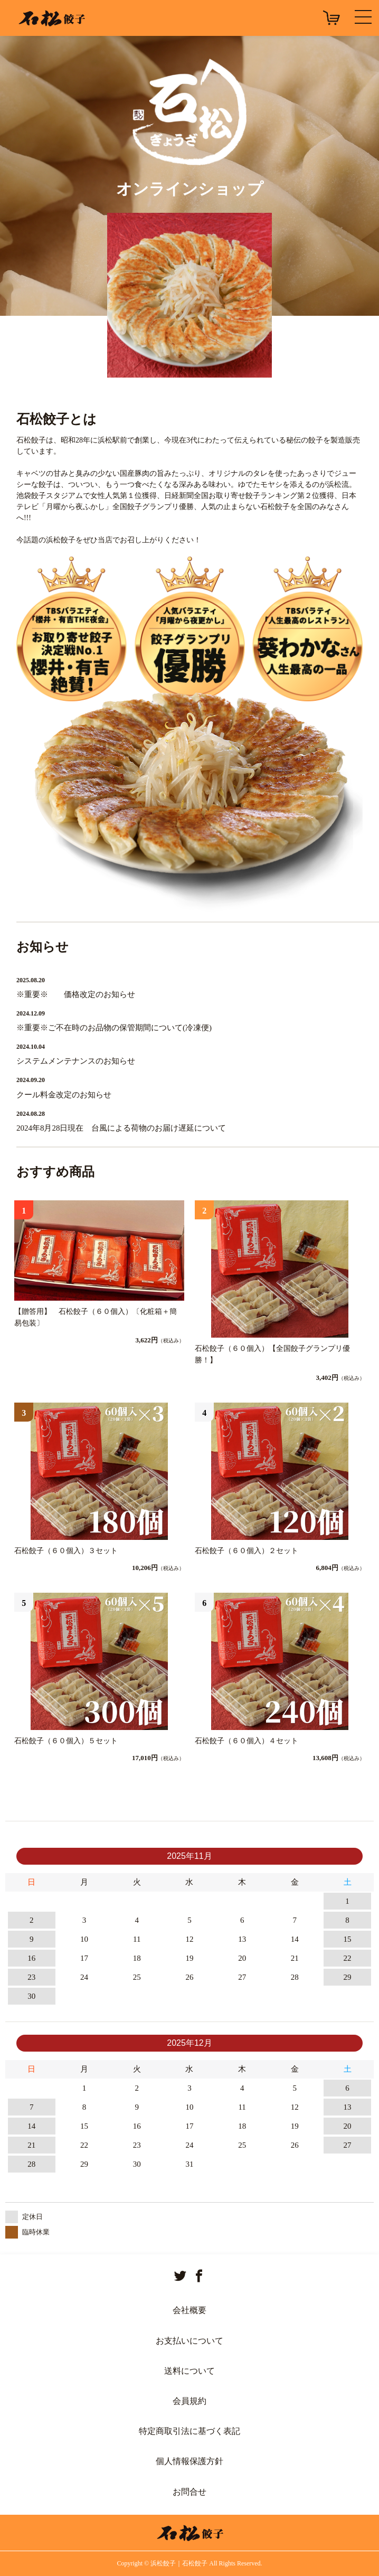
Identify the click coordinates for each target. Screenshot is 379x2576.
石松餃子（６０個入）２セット (246, 1551)
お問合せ (189, 2491)
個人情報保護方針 (189, 2461)
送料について (189, 2370)
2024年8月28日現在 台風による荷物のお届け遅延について (121, 1128)
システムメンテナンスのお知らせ (75, 1061)
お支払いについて (189, 2340)
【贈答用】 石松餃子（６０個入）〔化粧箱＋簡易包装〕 (95, 1317)
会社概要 (189, 2310)
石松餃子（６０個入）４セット (246, 1741)
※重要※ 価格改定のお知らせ (75, 994)
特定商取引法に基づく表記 (189, 2431)
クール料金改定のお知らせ (63, 1094)
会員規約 (189, 2400)
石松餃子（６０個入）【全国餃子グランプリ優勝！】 (272, 1354)
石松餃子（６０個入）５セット (66, 1741)
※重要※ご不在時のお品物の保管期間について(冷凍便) (114, 1027)
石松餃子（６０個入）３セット (66, 1551)
